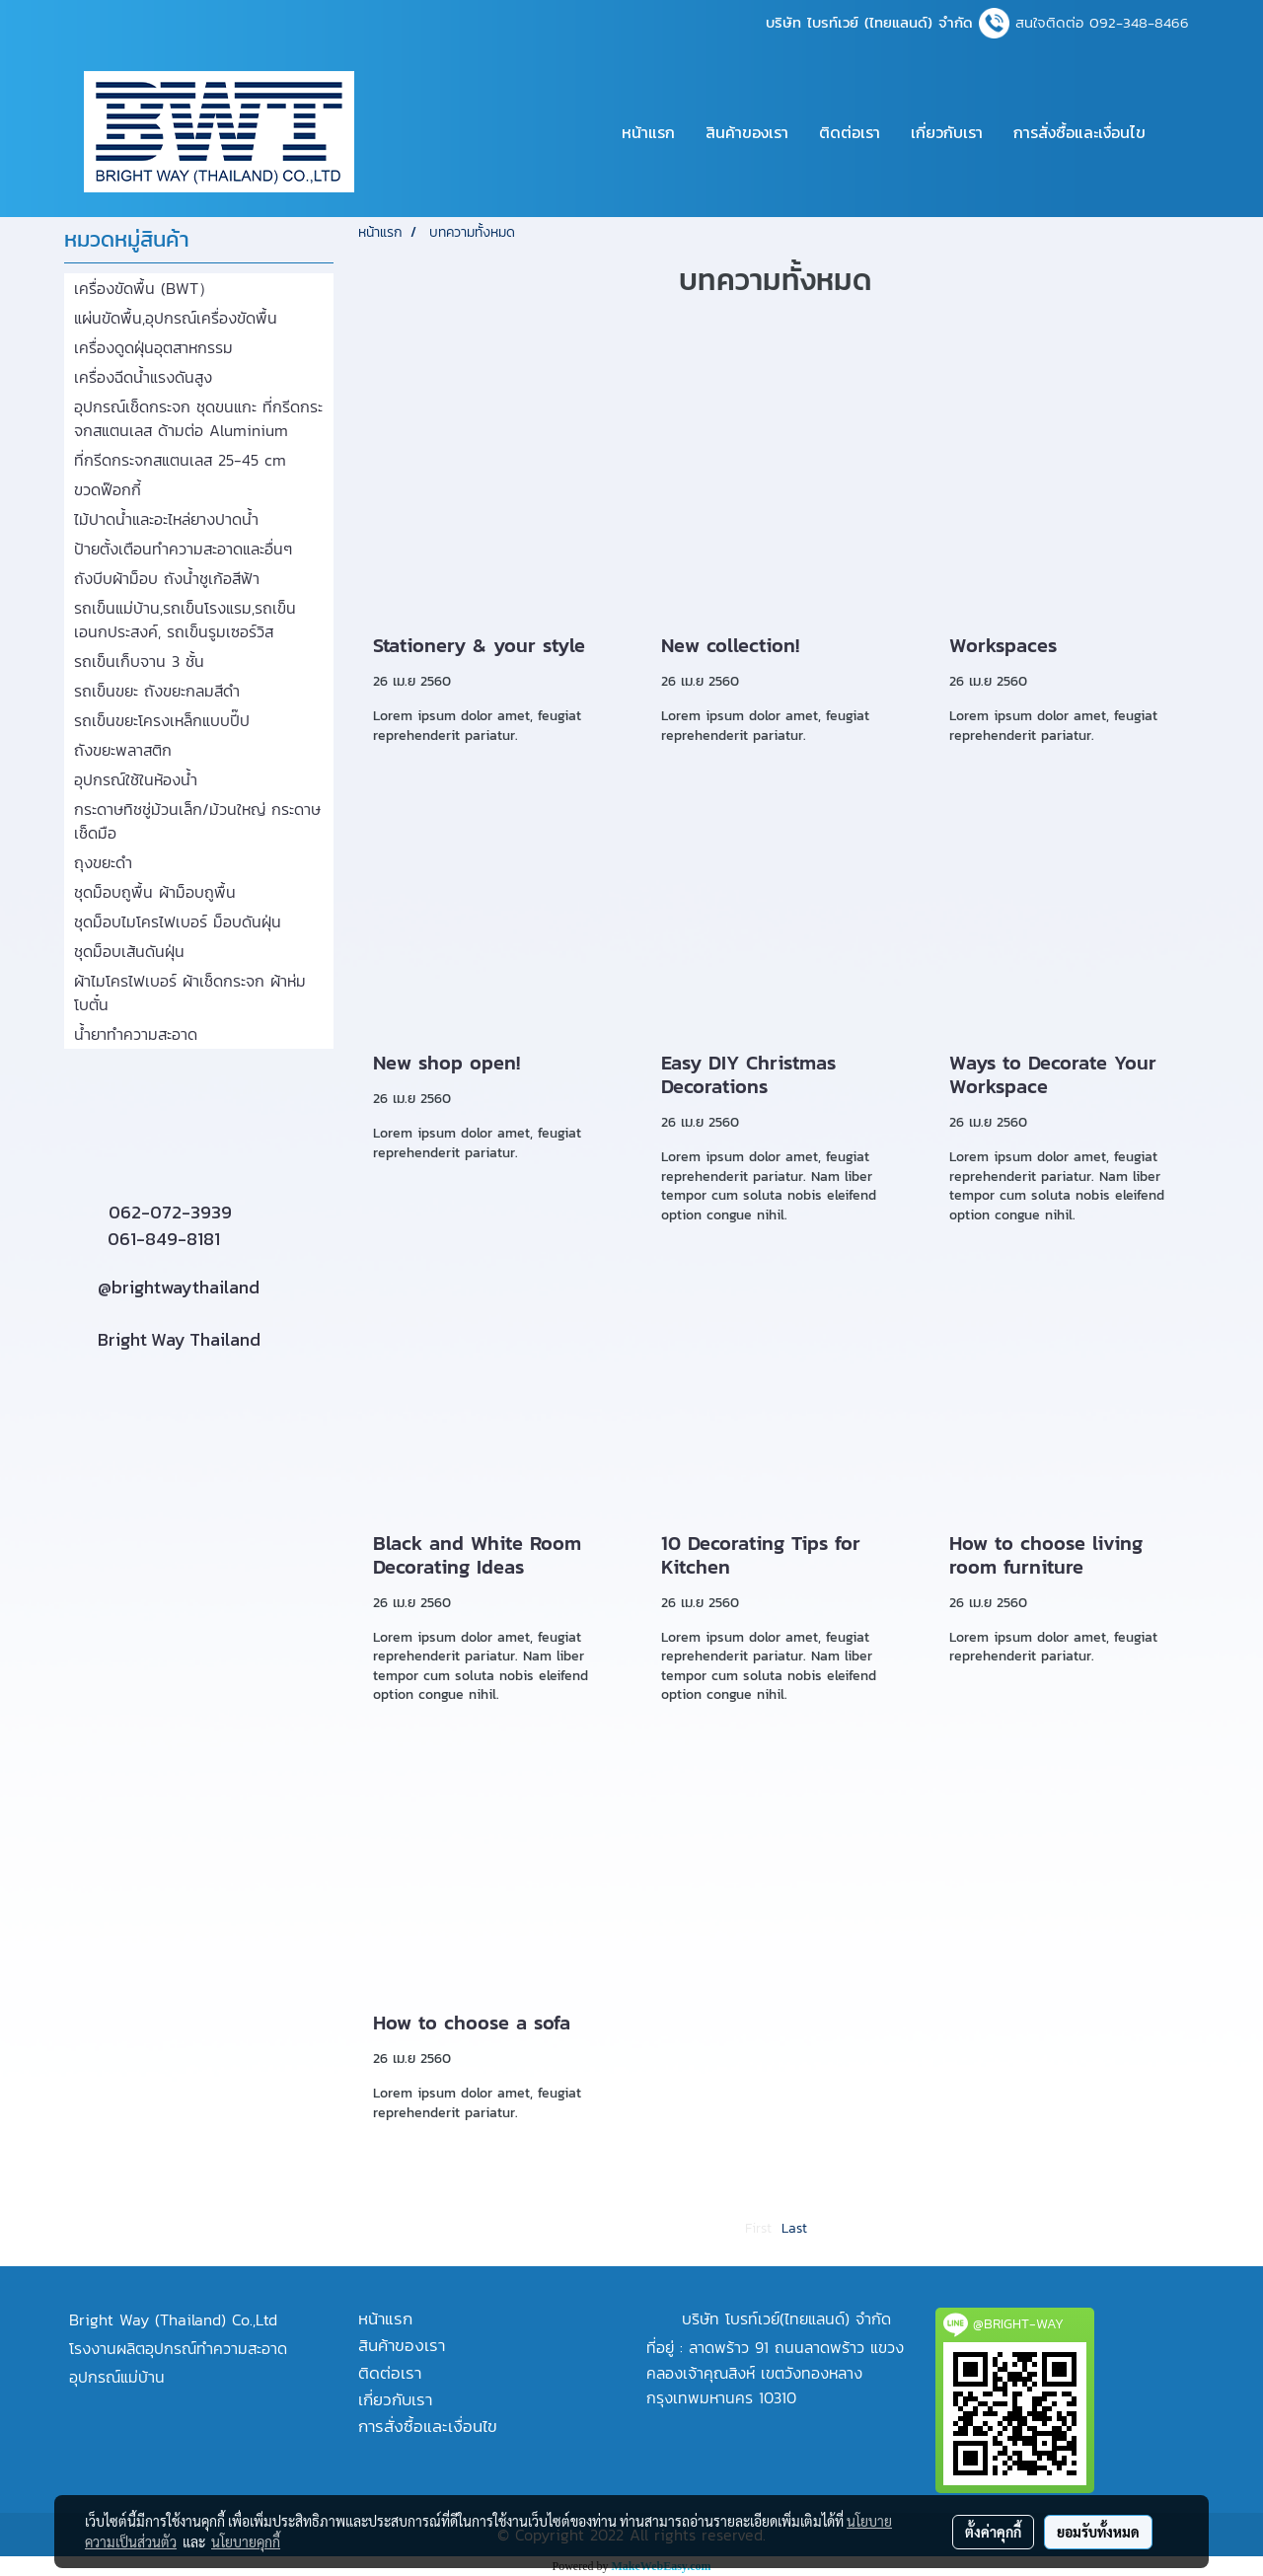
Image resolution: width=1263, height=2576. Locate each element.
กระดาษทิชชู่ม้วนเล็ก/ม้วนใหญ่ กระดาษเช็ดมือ (197, 821)
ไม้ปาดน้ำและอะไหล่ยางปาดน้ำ (166, 519)
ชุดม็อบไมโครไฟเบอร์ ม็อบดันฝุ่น (177, 921)
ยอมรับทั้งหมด (1098, 2531)
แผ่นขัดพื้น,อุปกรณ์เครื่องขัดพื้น (175, 318)
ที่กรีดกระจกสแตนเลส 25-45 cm (180, 460)
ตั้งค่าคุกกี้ (993, 2531)
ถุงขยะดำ (103, 862)
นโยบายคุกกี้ (245, 2541)
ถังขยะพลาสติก (123, 750)
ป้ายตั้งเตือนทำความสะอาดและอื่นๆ (183, 548)
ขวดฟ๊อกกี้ (107, 489)
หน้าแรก (648, 132)
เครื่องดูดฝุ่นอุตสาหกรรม (153, 347)
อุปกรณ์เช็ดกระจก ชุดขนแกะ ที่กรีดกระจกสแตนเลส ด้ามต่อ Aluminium (198, 418)
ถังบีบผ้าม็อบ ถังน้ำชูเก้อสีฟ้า (167, 578)
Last (794, 2228)
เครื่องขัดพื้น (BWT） (144, 288)
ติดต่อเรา (849, 132)
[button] (1178, 132)
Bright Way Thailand (179, 1339)
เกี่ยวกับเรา (947, 132)
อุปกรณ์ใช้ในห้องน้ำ (135, 779)
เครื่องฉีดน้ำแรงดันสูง (143, 377)
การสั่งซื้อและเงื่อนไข (1079, 132)
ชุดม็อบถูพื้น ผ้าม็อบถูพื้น (155, 892)
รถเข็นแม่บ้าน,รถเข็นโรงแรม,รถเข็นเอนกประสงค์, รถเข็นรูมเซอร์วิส (185, 619)
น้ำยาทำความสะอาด (135, 1034)
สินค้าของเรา (747, 132)
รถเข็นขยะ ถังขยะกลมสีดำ (157, 690)
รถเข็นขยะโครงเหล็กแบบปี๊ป (162, 720)
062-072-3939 (170, 1212)
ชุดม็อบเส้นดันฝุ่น (129, 951)
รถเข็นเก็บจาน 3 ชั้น (139, 661)
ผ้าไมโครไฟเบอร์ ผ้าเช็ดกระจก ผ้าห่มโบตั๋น (190, 992)
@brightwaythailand (179, 1287)
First (758, 2228)
